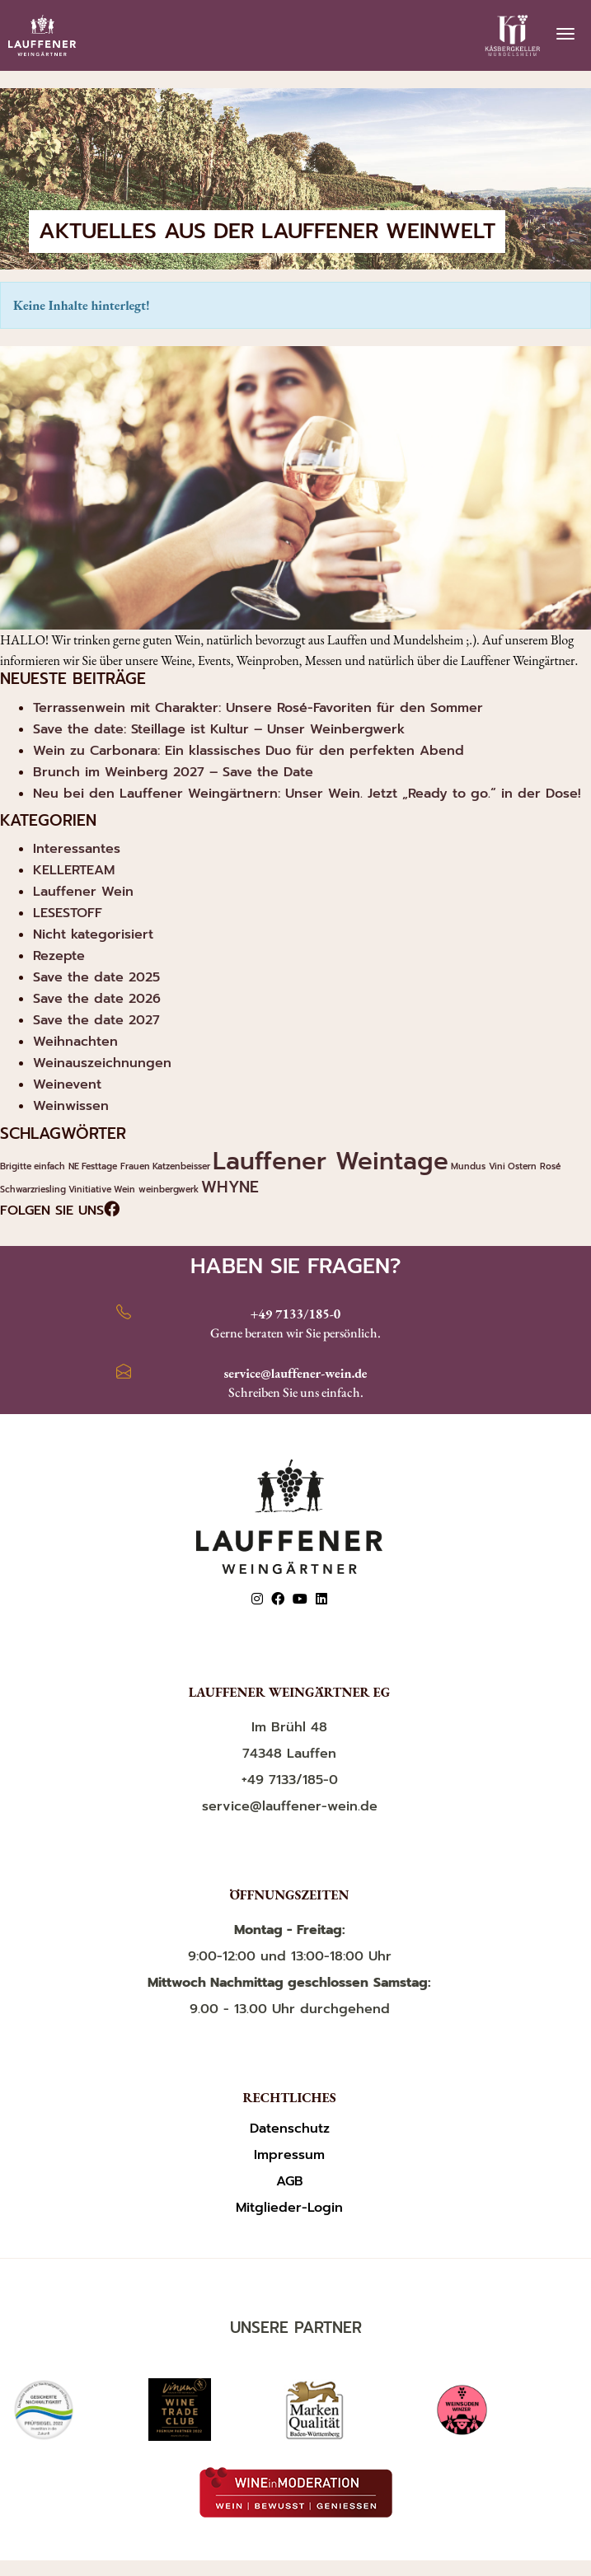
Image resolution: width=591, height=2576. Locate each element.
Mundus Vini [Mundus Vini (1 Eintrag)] (478, 1166)
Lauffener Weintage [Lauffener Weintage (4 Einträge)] (330, 1161)
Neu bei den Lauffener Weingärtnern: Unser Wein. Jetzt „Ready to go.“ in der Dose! (307, 793)
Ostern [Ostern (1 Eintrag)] (522, 1166)
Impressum (289, 2155)
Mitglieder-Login (289, 2208)
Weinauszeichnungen (102, 1063)
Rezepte (59, 956)
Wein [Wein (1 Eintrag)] (124, 1189)
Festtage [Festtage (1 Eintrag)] (99, 1166)
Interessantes (76, 849)
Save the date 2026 (97, 999)
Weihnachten (75, 1041)
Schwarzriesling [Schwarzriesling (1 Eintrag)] (33, 1189)
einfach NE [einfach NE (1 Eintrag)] (56, 1166)
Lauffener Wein (83, 892)
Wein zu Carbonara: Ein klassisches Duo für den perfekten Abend (248, 751)
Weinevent (67, 1084)
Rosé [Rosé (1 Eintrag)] (550, 1166)
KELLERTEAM (74, 870)
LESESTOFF (67, 913)
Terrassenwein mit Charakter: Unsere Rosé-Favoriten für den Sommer (258, 708)
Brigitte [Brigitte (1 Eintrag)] (15, 1166)
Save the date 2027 (96, 1020)
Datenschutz (290, 2128)
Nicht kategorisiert (93, 934)
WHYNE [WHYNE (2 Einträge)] (230, 1187)
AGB (289, 2181)
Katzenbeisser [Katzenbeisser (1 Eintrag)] (181, 1166)
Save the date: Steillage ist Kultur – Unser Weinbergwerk (219, 729)
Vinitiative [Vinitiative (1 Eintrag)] (89, 1189)
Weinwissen (71, 1106)
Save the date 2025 (96, 977)
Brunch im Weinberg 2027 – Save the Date (173, 772)
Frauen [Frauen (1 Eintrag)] (135, 1166)
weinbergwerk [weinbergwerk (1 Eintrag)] (168, 1189)
